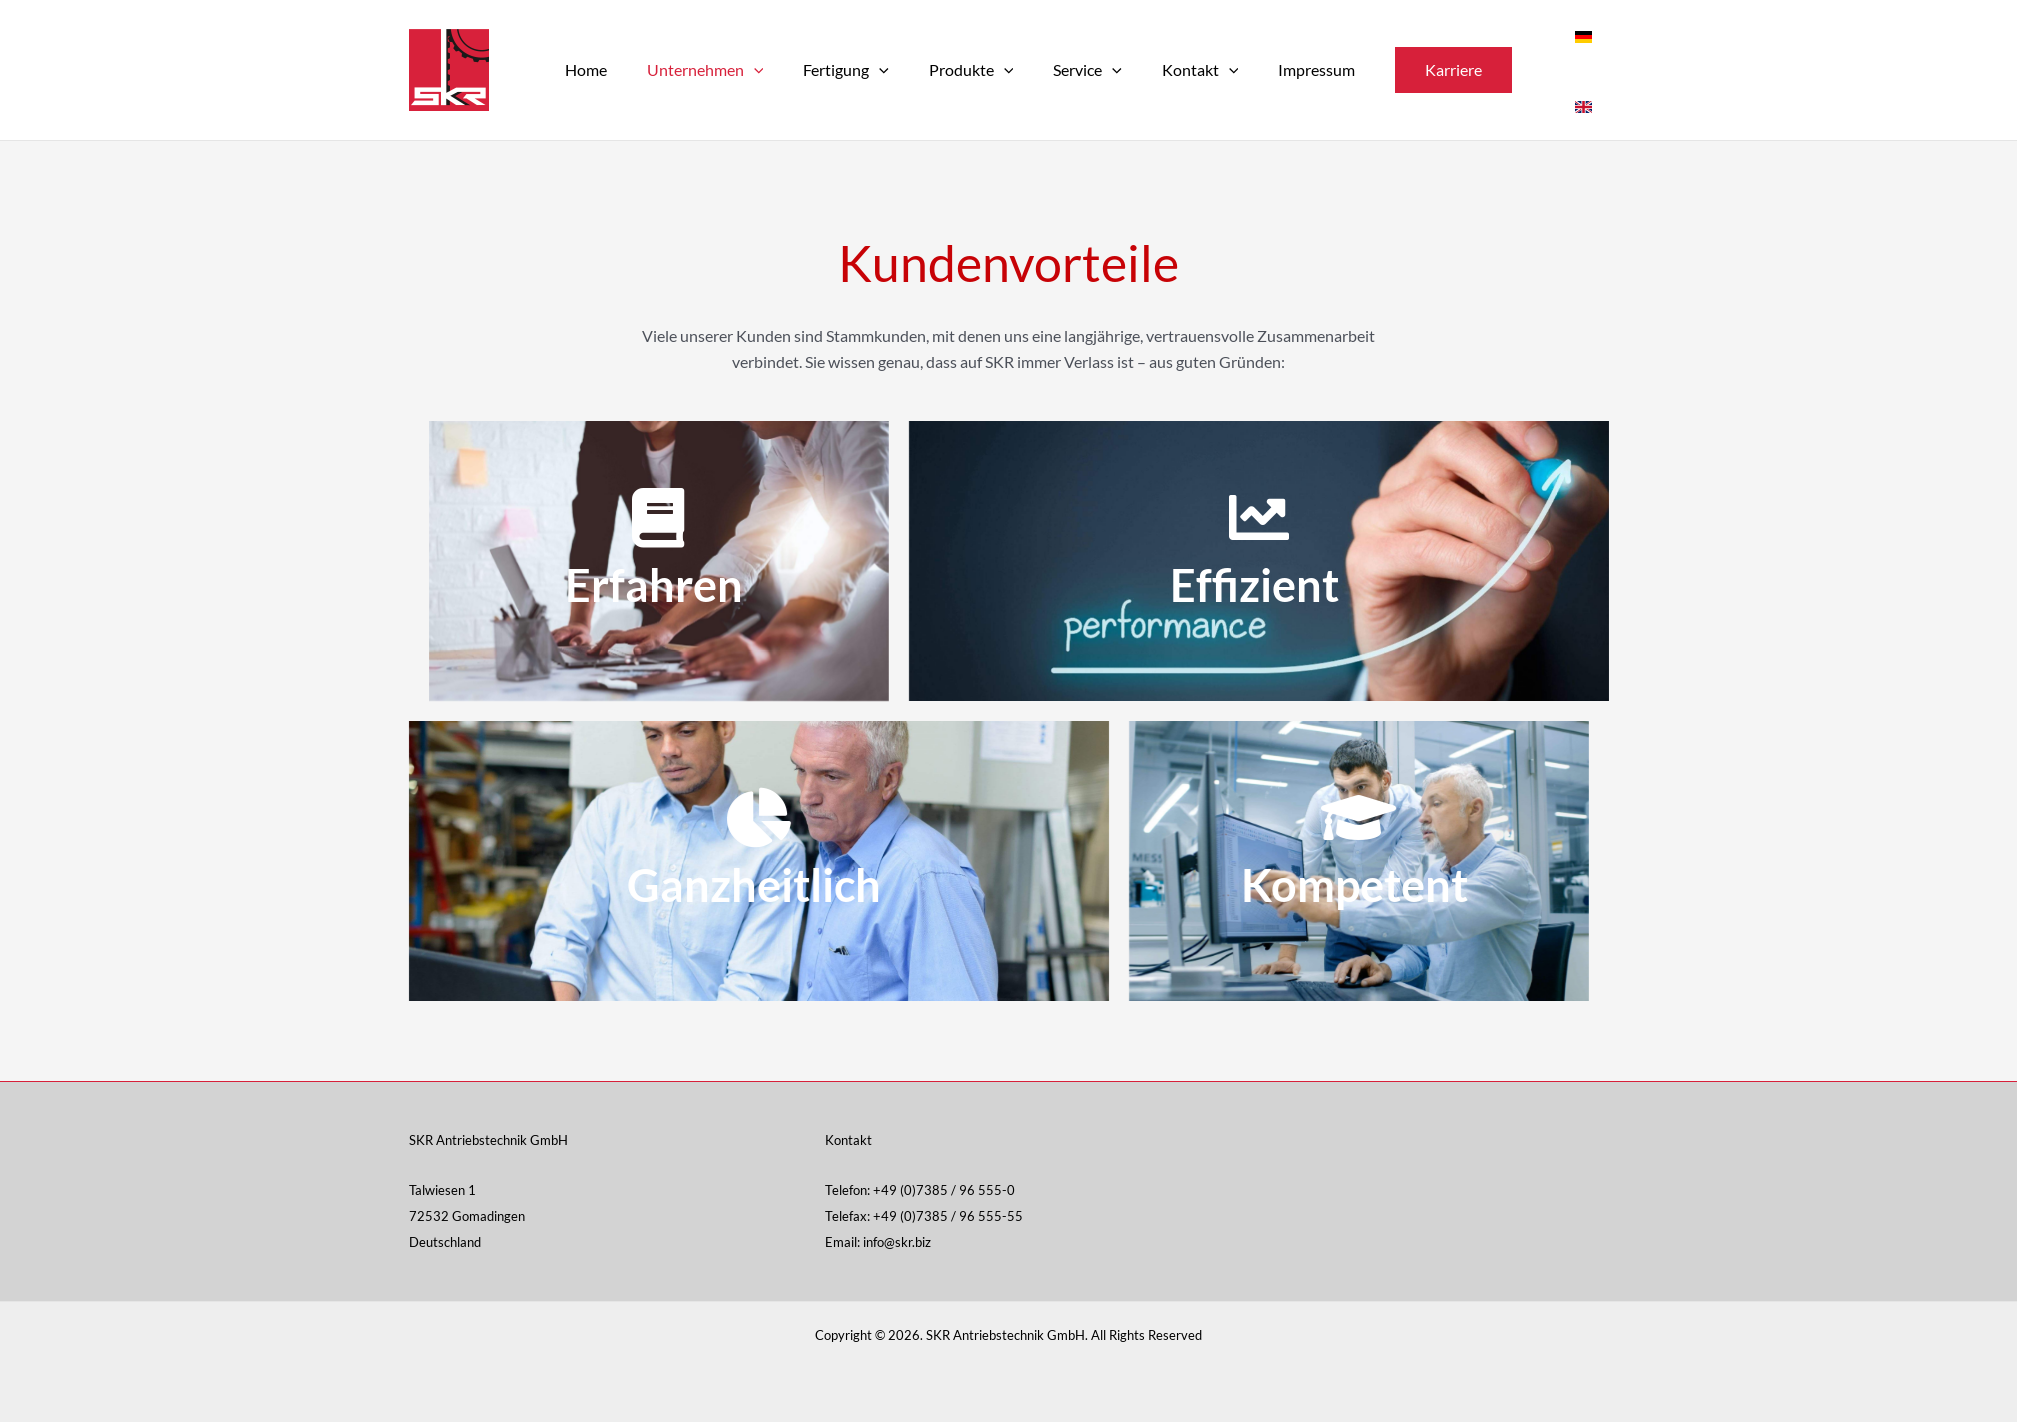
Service (1059, 70)
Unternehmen (701, 70)
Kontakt (1164, 70)
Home (590, 69)
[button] (1405, 70)
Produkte (951, 70)
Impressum (1272, 69)
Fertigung (834, 70)
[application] (750, 70)
